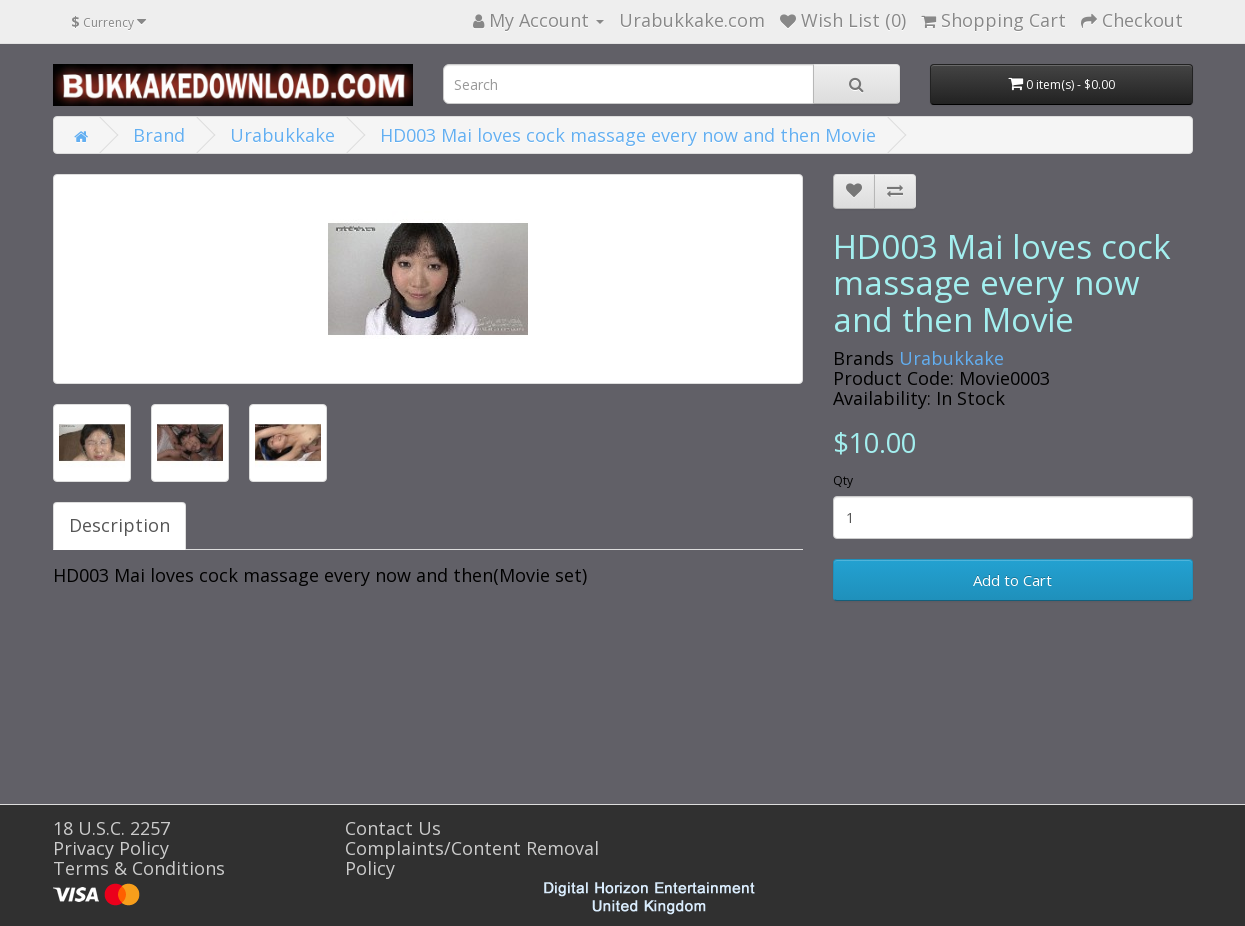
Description (119, 525)
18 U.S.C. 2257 (111, 828)
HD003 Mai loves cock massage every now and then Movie (628, 135)
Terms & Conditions (139, 868)
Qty (843, 480)
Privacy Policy (111, 848)
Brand (159, 135)
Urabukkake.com (692, 20)
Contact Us (393, 828)
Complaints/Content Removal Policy (472, 858)
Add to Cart (1012, 580)
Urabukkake (282, 135)
